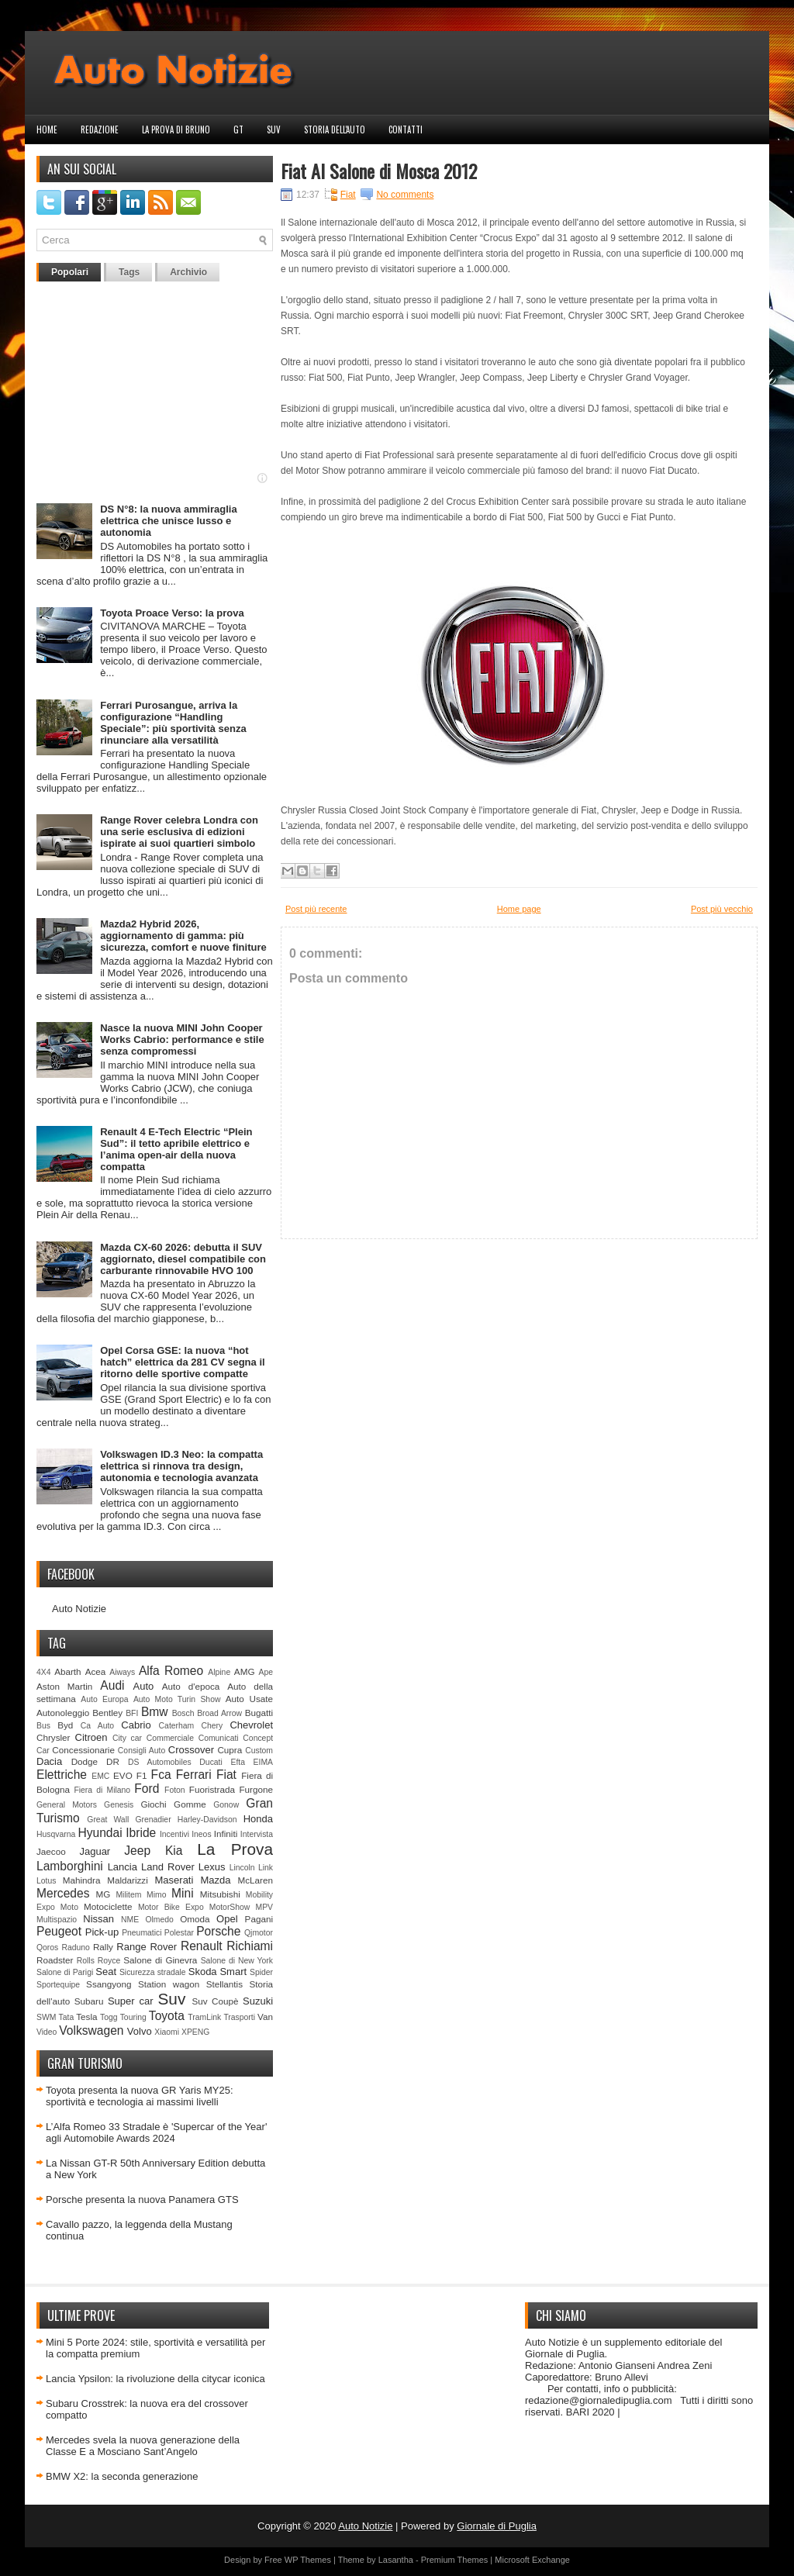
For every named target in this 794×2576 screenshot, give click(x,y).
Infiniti (226, 1833)
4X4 (43, 1672)
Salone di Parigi (64, 1972)
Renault (202, 1946)
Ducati (210, 1762)
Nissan (98, 1919)
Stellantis (224, 1984)
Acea (95, 1671)
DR (112, 1761)
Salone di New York (237, 1960)
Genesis (118, 1805)
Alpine (219, 1672)
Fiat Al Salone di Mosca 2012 (379, 170)
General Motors (66, 1805)
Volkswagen (91, 2030)
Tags (129, 272)
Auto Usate (249, 1699)
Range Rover (146, 1947)
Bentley (107, 1713)
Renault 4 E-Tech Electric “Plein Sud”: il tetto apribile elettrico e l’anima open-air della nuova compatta (176, 1149)
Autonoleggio (62, 1713)
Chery (212, 1725)
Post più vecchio (722, 908)
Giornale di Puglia (497, 2526)
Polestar (179, 1933)
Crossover (191, 1750)
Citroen (91, 1737)
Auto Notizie (79, 1608)
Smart (233, 1971)
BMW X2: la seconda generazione (122, 2476)
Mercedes (62, 1893)
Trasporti (239, 2017)
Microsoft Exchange (532, 2559)
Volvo (139, 2031)
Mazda (215, 1880)
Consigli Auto (141, 1750)
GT (238, 129)
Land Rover (168, 1867)
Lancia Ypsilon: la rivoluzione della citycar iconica (155, 2378)
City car (127, 1738)
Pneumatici (141, 1933)
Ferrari (194, 1774)
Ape (266, 1672)
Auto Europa (104, 1699)
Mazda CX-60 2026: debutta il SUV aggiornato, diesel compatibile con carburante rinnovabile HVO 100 (183, 1258)
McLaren (255, 1880)
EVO (123, 1775)
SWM (46, 2017)
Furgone (256, 1789)
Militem (128, 1895)
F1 (141, 1775)
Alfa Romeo (171, 1670)
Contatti (405, 129)
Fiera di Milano (102, 1790)
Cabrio (135, 1725)
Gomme (190, 1804)
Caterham (177, 1725)
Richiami (249, 1946)
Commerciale (170, 1738)
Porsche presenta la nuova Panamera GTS (142, 2199)
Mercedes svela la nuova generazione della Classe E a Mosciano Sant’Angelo (143, 2445)
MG (103, 1894)
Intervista (256, 1834)
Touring (133, 2017)
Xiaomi (166, 2032)
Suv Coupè (215, 2001)
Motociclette (108, 1906)
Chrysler (53, 1737)
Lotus (46, 1881)
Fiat (226, 1774)
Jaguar (94, 1851)
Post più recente (316, 908)
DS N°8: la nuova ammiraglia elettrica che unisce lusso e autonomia (168, 520)
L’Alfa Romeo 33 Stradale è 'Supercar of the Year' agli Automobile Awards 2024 (156, 2132)
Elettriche (61, 1774)
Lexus (212, 1867)
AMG (244, 1671)
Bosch (183, 1713)
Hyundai (100, 1832)
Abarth (67, 1671)
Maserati (174, 1880)
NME (130, 1919)
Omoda (194, 1919)
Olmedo (159, 1919)
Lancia (122, 1867)
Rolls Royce (99, 1960)
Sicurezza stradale (152, 1972)
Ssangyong (108, 1984)
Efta (237, 1762)
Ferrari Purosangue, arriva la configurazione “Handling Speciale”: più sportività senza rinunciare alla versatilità (173, 722)
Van (265, 2016)
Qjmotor (258, 1933)
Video (46, 2032)
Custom (259, 1750)
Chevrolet (251, 1725)
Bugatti (259, 1713)
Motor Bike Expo (171, 1907)
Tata (66, 2017)
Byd (65, 1725)
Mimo (156, 1895)
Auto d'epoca (191, 1686)
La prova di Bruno (176, 129)
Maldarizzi (127, 1880)
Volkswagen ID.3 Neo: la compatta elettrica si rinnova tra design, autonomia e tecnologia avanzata (181, 1466)
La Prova (235, 1849)
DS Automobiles (160, 1762)
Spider (261, 1972)
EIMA (263, 1762)
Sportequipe (58, 1984)
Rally (103, 1947)
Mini (182, 1893)
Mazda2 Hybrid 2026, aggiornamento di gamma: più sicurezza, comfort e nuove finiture (183, 935)
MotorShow (229, 1907)
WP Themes (308, 2559)
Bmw (154, 1711)
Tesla (86, 2016)
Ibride (141, 1832)
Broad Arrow (219, 1713)
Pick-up (102, 1932)
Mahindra (82, 1880)
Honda (258, 1819)
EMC (100, 1776)
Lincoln (242, 1867)
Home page (519, 908)
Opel (226, 1919)
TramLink (204, 2017)
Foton (174, 1790)
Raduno (75, 1947)
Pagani (259, 1919)
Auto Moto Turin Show (177, 1699)
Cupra (229, 1750)
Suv (274, 129)
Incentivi (174, 1834)
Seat (105, 1971)
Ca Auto (97, 1725)
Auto (143, 1686)
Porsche (218, 1931)
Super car (131, 2001)
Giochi (153, 1804)
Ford (146, 1788)
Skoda (202, 1971)
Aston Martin (64, 1686)
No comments (404, 194)
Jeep (137, 1850)
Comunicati (218, 1738)
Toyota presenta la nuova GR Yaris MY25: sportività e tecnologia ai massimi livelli (139, 2096)
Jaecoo (51, 1851)
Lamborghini (69, 1866)
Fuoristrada (212, 1789)
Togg (109, 2017)
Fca (161, 1774)
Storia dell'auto (334, 129)
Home (46, 129)
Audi (112, 1685)
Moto (69, 1907)
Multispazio (56, 1919)
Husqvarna (55, 1834)
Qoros (47, 1947)
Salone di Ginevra (160, 1960)
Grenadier (153, 1819)
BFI (132, 1713)
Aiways (122, 1672)
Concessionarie (83, 1750)
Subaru (89, 2001)
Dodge (84, 1761)
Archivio (188, 272)
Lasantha (395, 2559)
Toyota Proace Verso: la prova (171, 613)
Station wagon (168, 1984)
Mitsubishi (220, 1894)
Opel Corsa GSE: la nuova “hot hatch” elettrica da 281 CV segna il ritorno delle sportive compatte (182, 1362)
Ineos (201, 1834)
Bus (43, 1725)
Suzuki (258, 2001)
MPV (265, 1907)
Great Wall (108, 1819)
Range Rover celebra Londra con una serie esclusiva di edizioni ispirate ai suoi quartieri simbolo (179, 831)
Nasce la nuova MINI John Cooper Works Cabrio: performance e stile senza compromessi (182, 1039)
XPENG (195, 2032)
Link (265, 1867)
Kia (174, 1850)
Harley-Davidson (207, 1819)
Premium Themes (454, 2559)
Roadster (54, 1960)
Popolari (69, 272)
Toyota (167, 2015)
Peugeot (58, 1931)
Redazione (100, 129)
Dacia (49, 1761)
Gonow (226, 1805)
